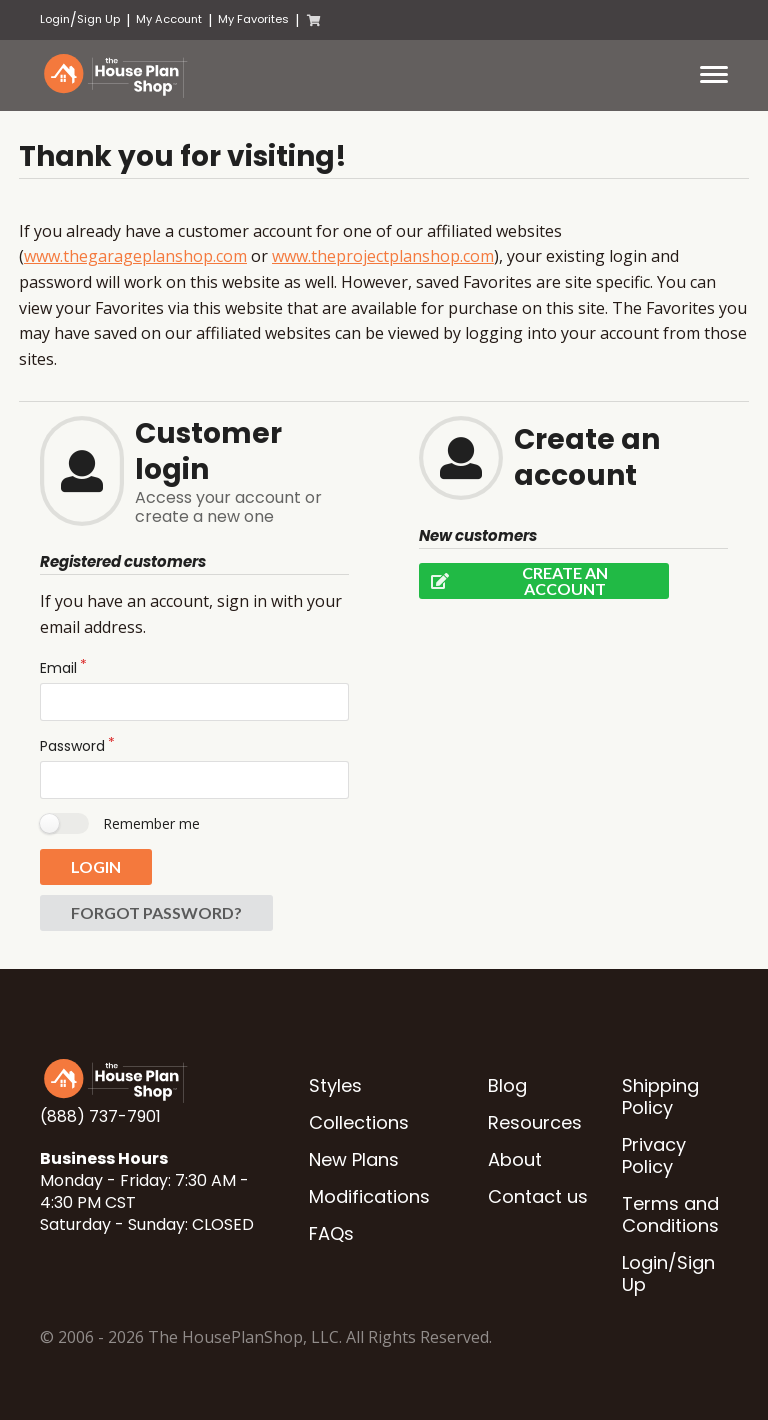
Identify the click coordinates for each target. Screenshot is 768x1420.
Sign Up (98, 19)
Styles (335, 1085)
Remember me (151, 823)
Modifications (369, 1196)
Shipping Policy (660, 1096)
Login (55, 19)
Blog (507, 1085)
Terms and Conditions (670, 1214)
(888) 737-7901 (100, 1116)
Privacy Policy (654, 1155)
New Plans (354, 1159)
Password (72, 746)
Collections (359, 1122)
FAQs (331, 1233)
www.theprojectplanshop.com (383, 256)
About (515, 1159)
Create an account (513, 581)
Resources (535, 1122)
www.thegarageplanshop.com (135, 256)
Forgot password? (156, 912)
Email (58, 668)
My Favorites (253, 19)
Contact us (538, 1196)
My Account (169, 19)
